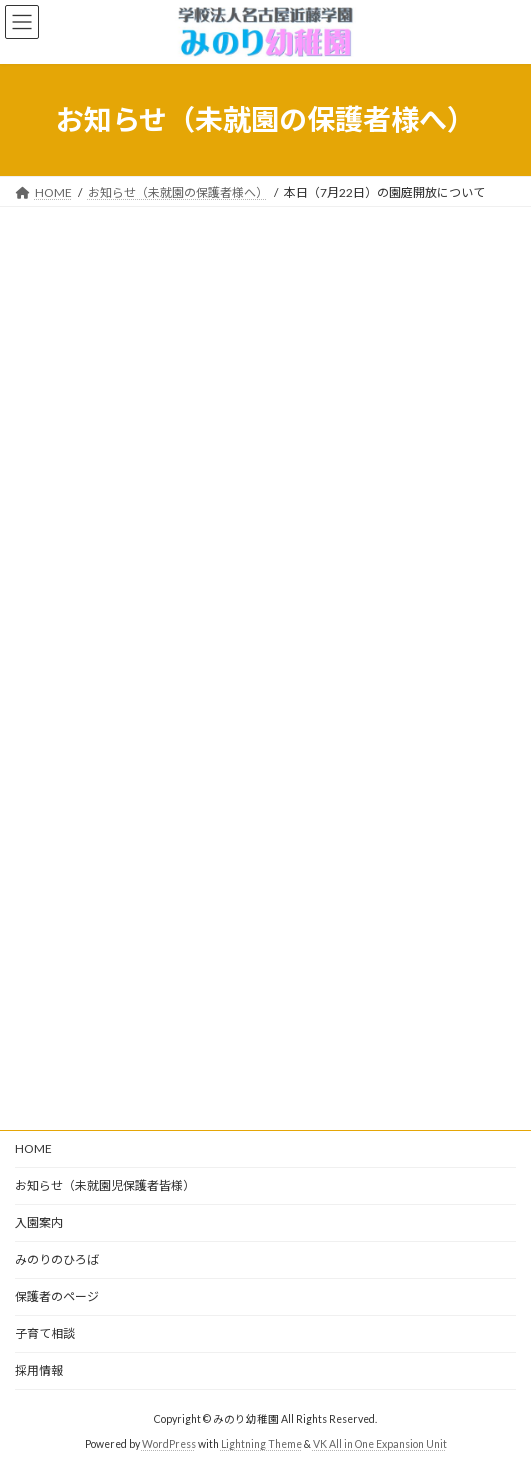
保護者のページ (57, 1296)
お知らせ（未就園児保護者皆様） (105, 1185)
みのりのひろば (57, 1259)
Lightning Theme (261, 1444)
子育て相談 (45, 1333)
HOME (33, 1148)
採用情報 (39, 1370)
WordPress (169, 1444)
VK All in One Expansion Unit (380, 1444)
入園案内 (39, 1222)
